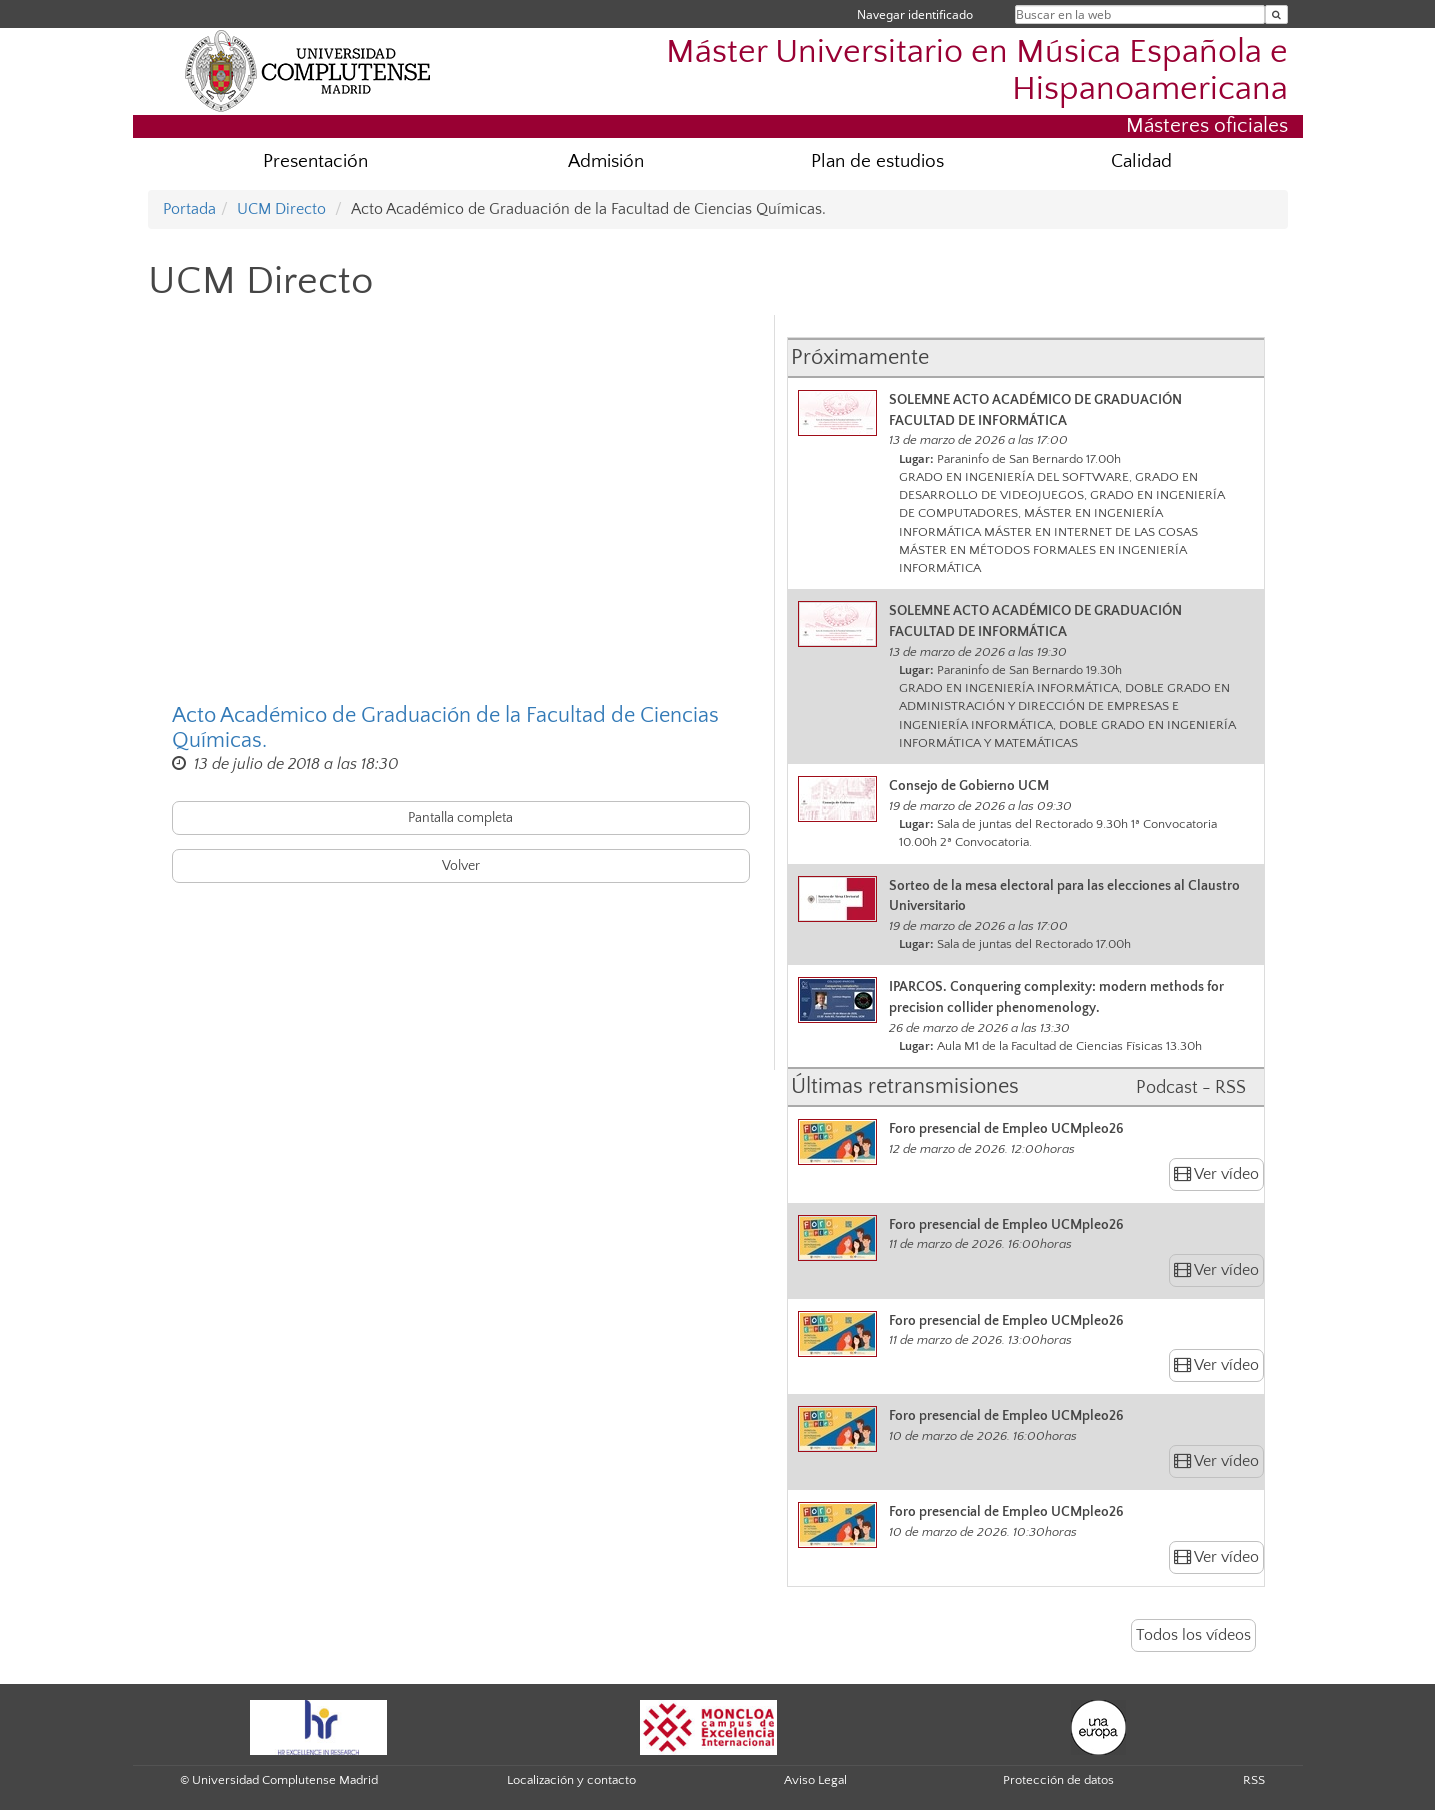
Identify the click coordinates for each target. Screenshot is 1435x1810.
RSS (1254, 1780)
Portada (189, 209)
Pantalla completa (460, 818)
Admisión (606, 161)
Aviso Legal (815, 1780)
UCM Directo (281, 209)
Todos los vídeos (1193, 1635)
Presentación (315, 161)
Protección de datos (1058, 1780)
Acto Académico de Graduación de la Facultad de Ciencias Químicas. (445, 728)
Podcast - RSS (1191, 1088)
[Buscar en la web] (1276, 14)
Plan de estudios (877, 161)
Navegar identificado (915, 14)
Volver (461, 866)
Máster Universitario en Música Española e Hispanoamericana (977, 71)
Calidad (1141, 161)
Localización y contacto (571, 1780)
